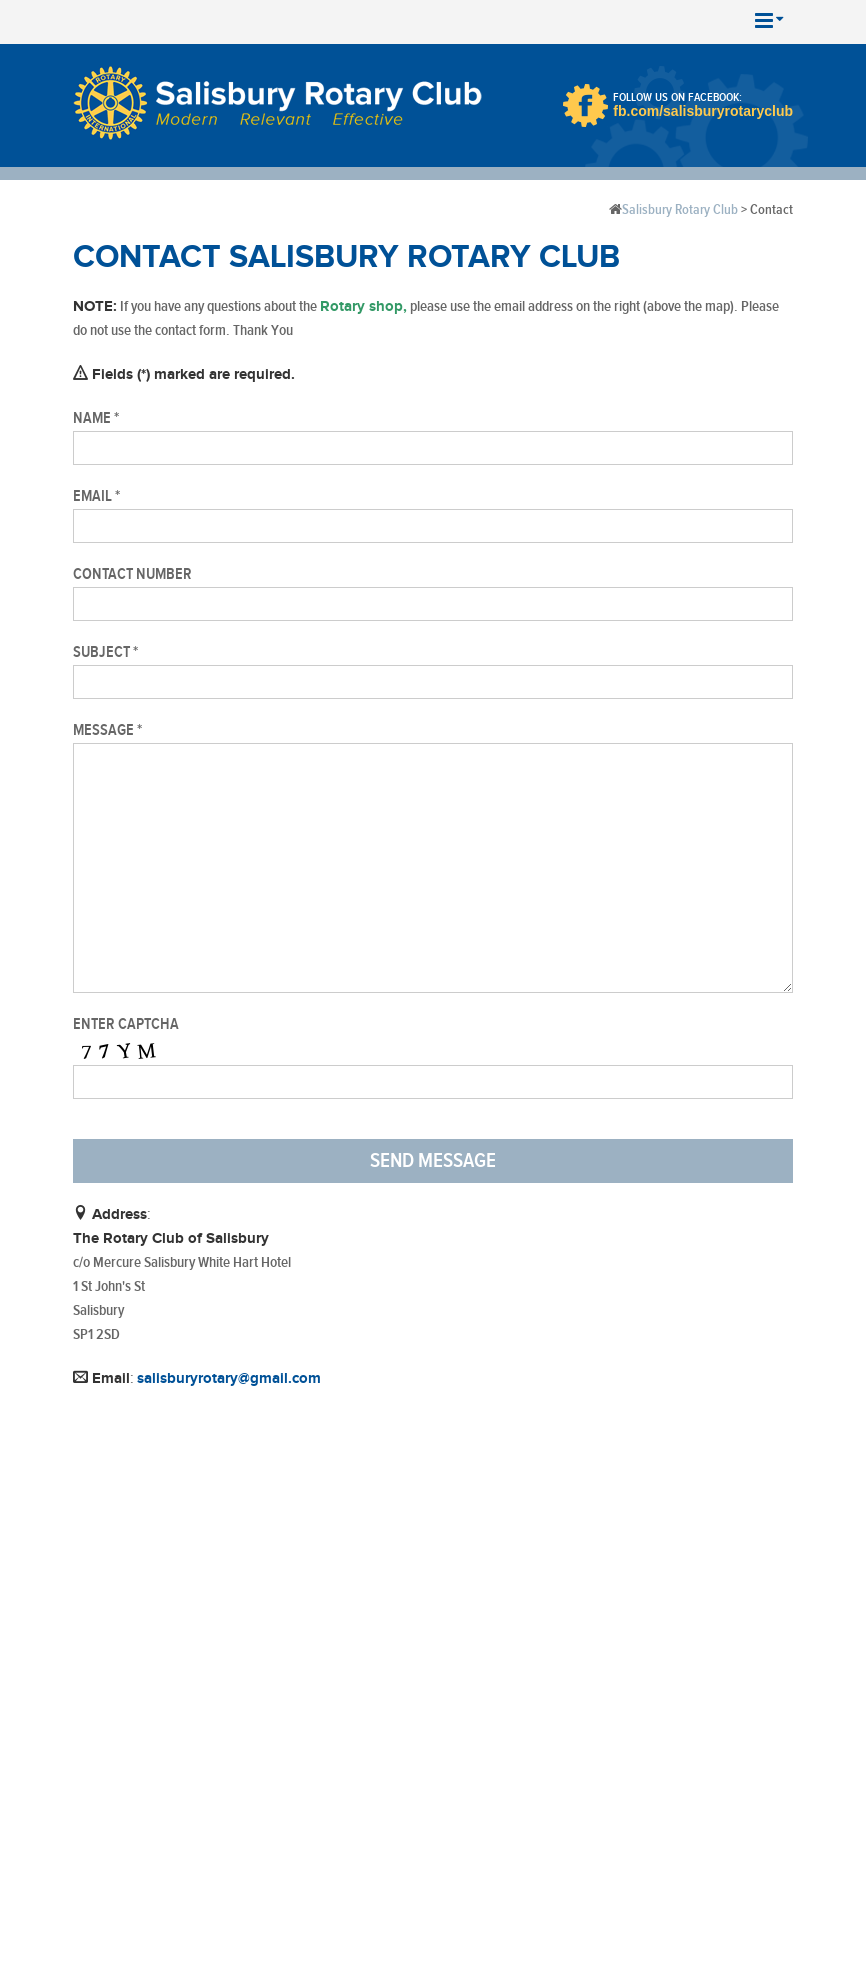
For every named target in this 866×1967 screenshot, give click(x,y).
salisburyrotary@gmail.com (229, 1378)
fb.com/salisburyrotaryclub (703, 111)
